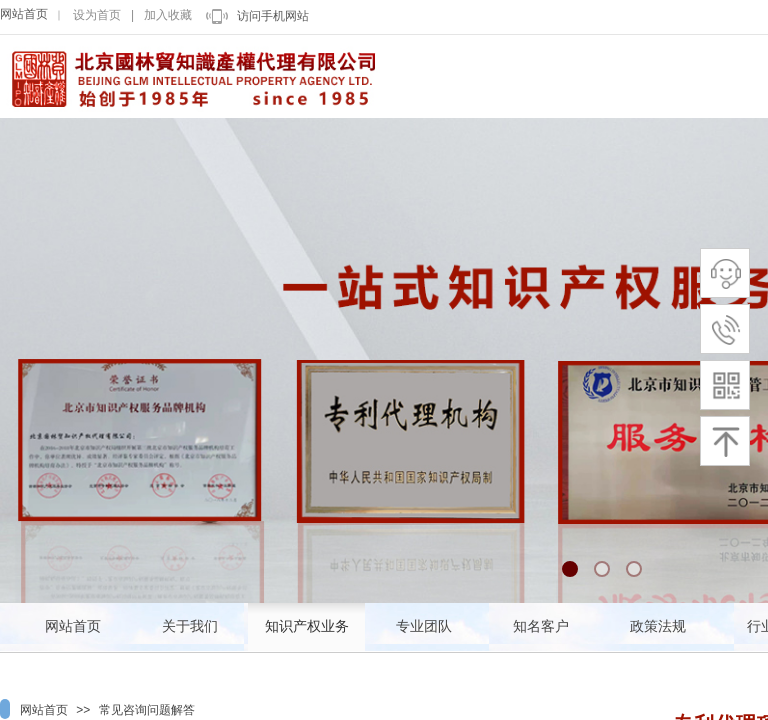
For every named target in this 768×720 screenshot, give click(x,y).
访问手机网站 (273, 16)
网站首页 (24, 14)
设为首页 (97, 15)
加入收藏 (168, 15)
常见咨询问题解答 (147, 710)
